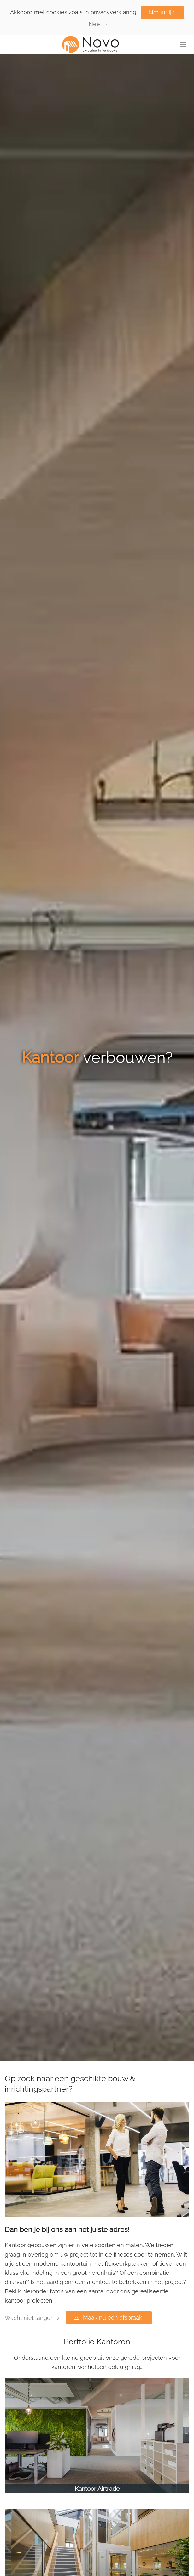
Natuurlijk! (162, 12)
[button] (183, 44)
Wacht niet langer (28, 2317)
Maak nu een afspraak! (108, 2317)
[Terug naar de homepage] (97, 44)
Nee (94, 24)
